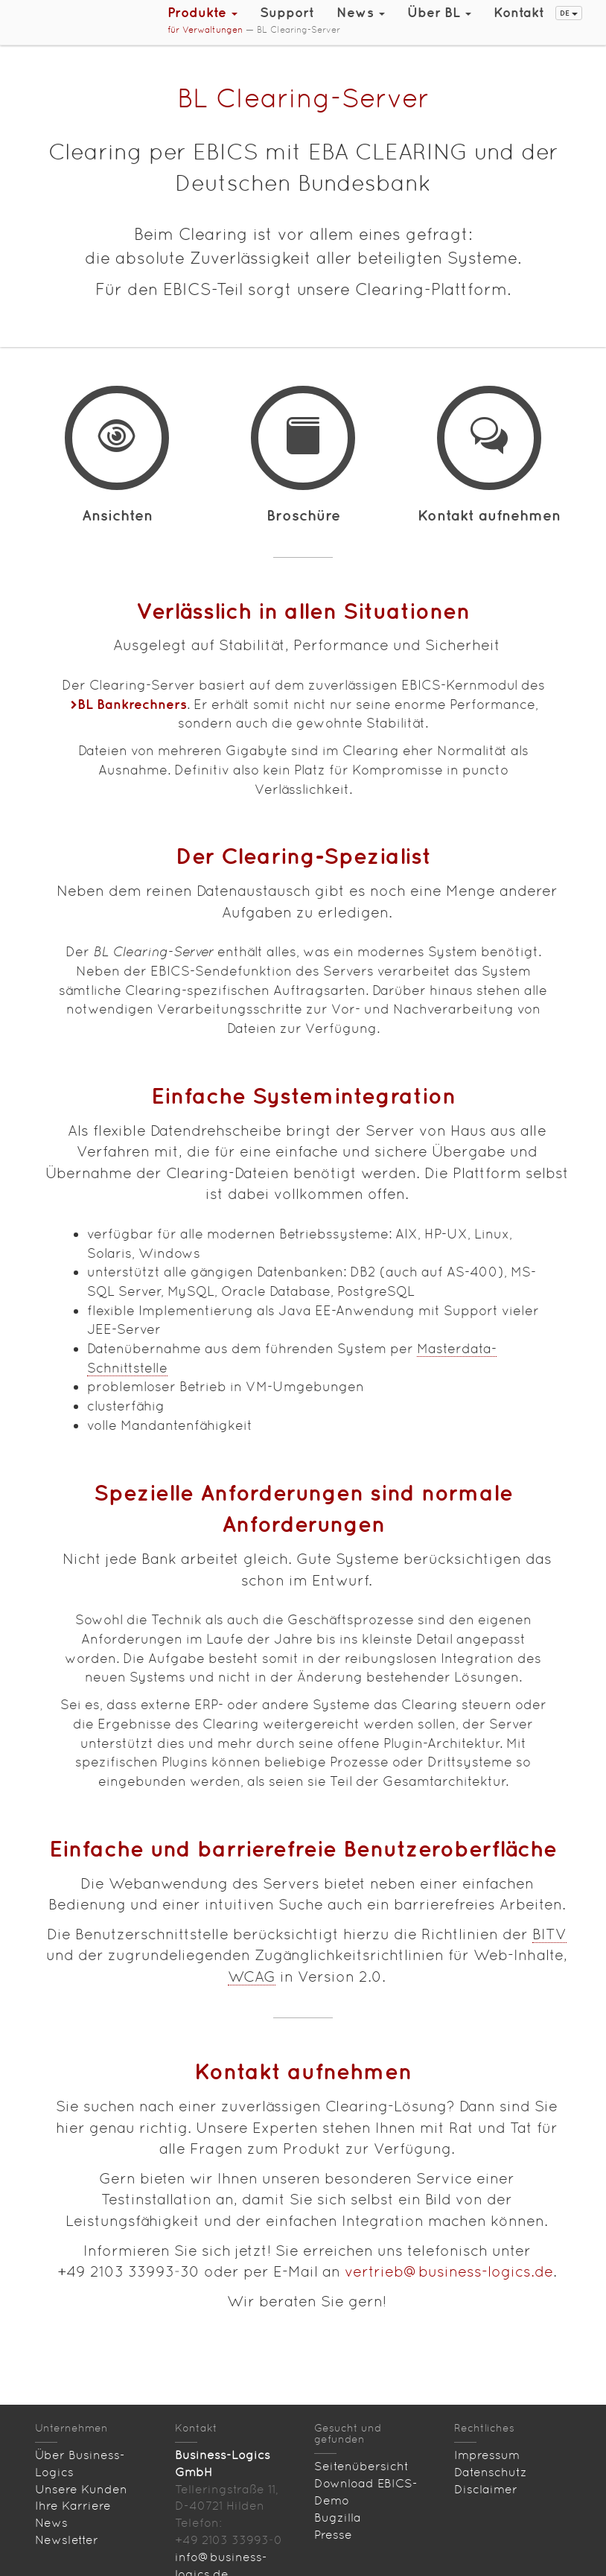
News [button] (361, 12)
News (51, 2523)
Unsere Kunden (81, 2489)
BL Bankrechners (132, 704)
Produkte (202, 12)
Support (287, 12)
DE (569, 12)
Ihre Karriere (73, 2506)
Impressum (487, 2455)
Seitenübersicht (361, 2466)
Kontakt (519, 12)
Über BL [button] (439, 12)
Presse (333, 2535)
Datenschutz (490, 2472)
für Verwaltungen (205, 30)
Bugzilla (337, 2517)
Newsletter (66, 2540)
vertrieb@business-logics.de (449, 2271)
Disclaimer (485, 2489)
